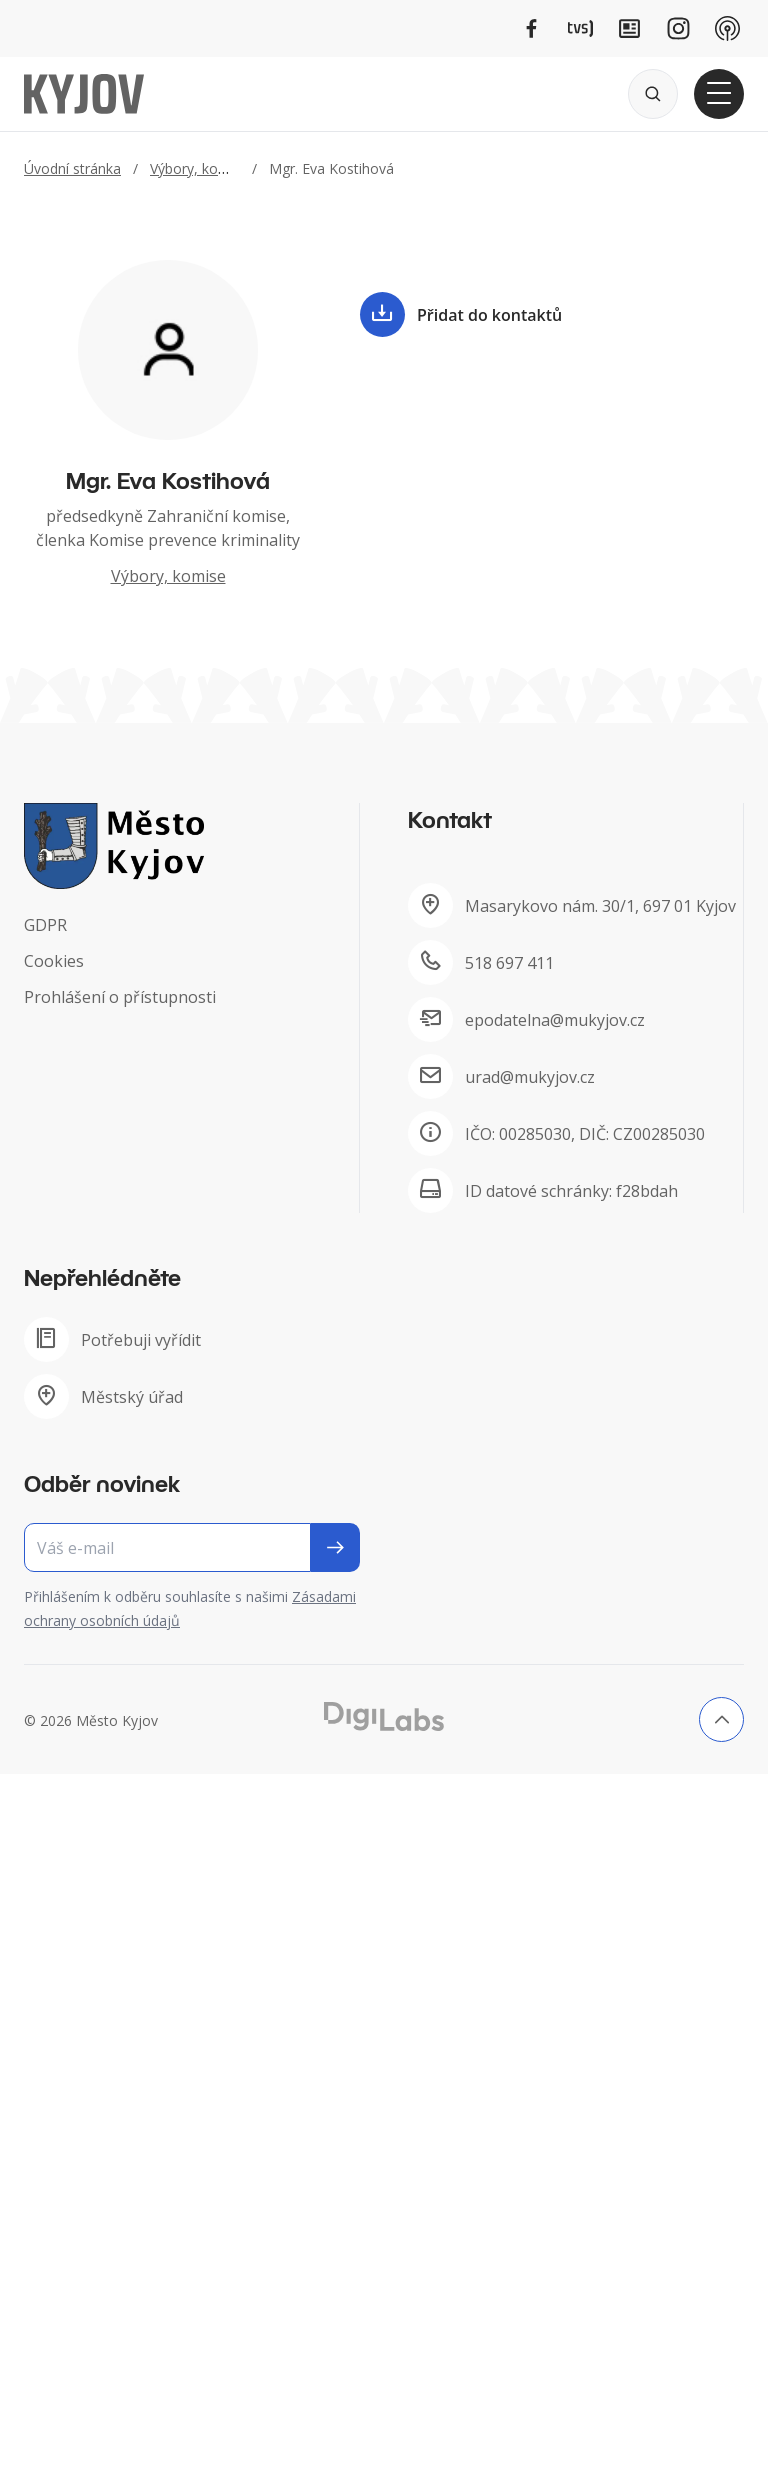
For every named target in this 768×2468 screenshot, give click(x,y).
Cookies (54, 961)
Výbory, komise (199, 168)
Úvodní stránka (72, 168)
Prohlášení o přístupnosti (120, 997)
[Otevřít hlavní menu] (719, 94)
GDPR (45, 925)
